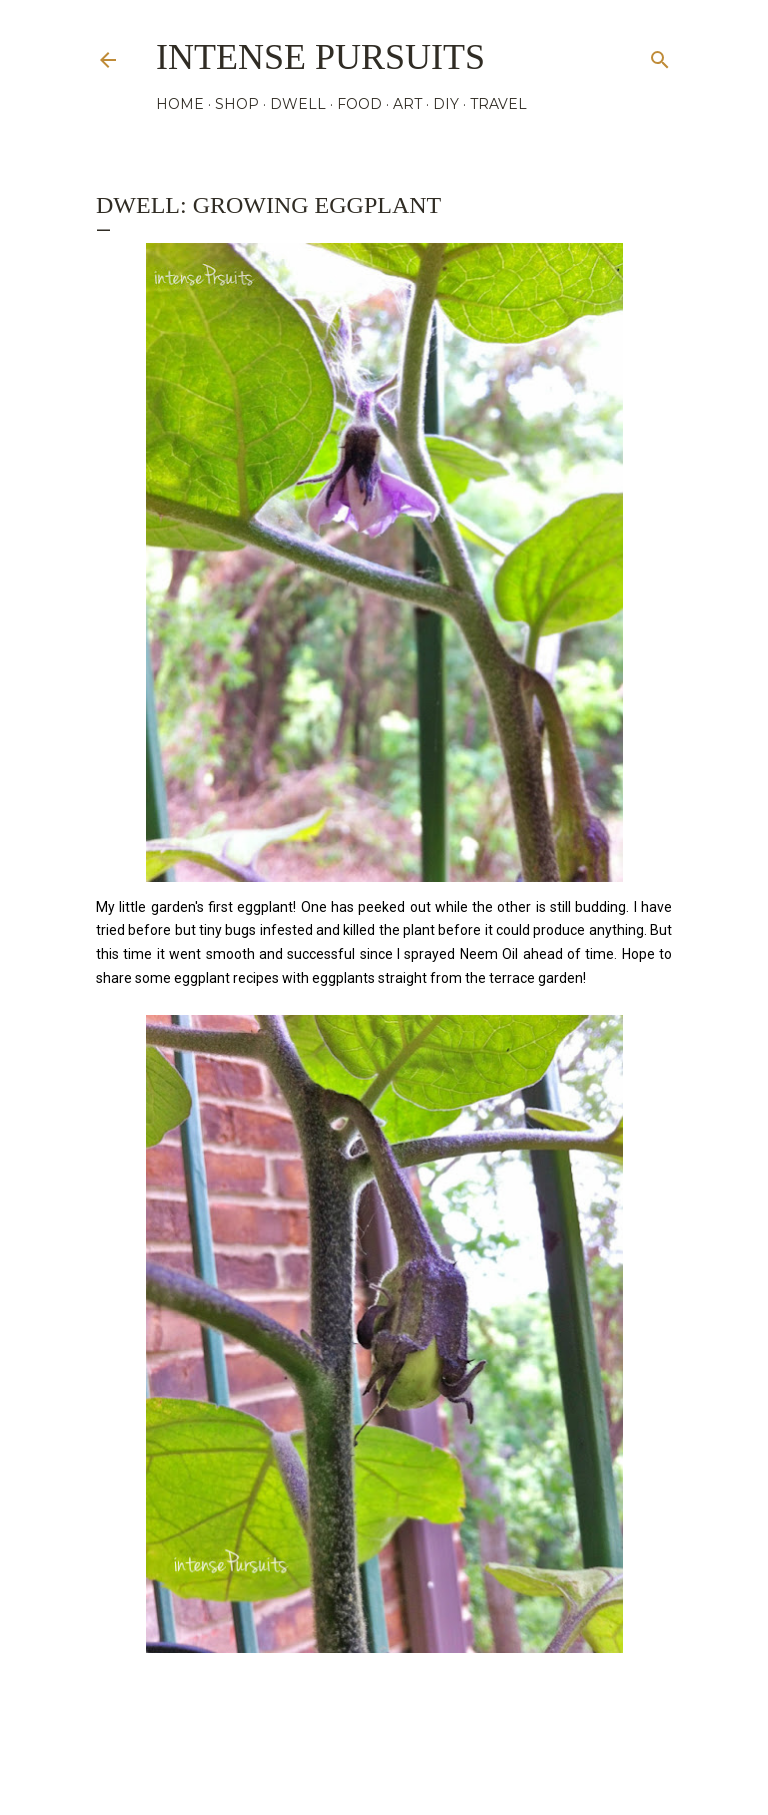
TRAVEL (498, 104)
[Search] (660, 55)
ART (407, 104)
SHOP (237, 104)
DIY (446, 104)
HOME (180, 104)
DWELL (298, 104)
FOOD (359, 104)
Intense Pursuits (320, 57)
